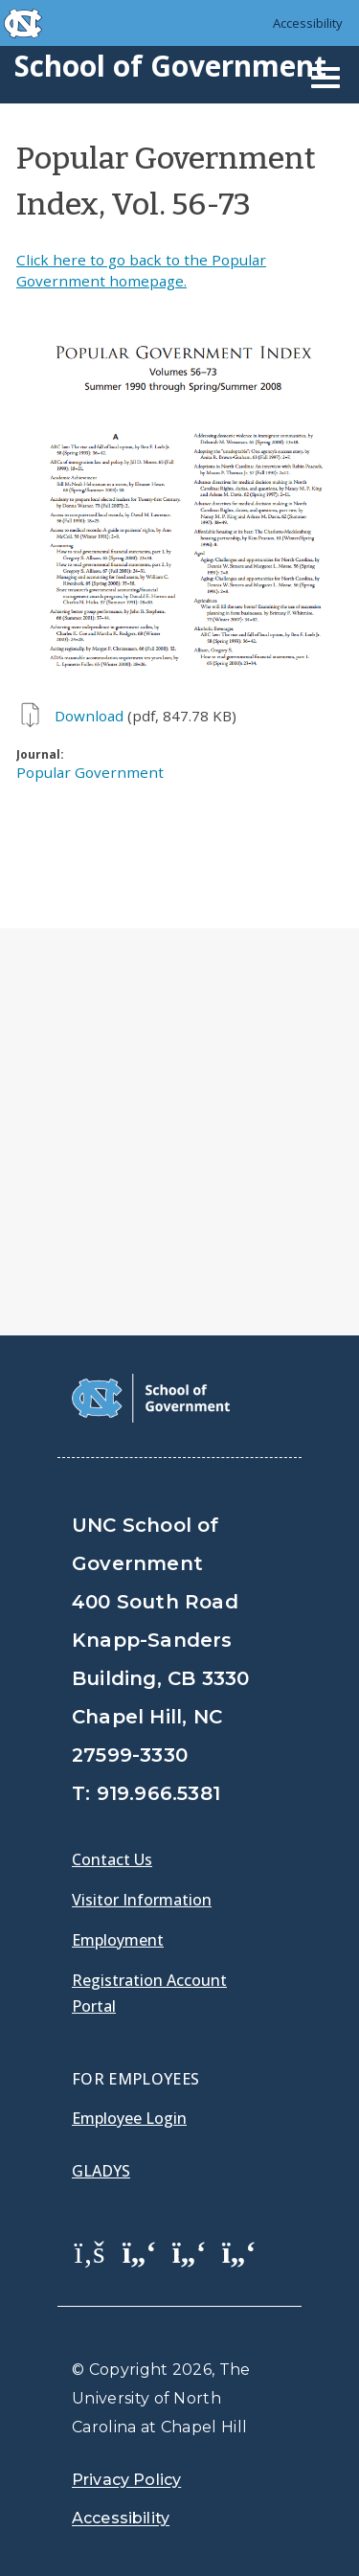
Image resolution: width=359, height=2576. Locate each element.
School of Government (170, 65)
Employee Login (129, 2118)
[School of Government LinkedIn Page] (189, 2251)
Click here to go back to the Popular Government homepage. (141, 270)
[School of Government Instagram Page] (239, 2251)
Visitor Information (142, 1899)
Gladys (101, 2170)
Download (89, 715)
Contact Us (112, 1859)
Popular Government (90, 772)
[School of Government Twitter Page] (140, 2251)
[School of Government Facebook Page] (90, 2251)
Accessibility (308, 23)
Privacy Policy (126, 2480)
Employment (118, 1939)
